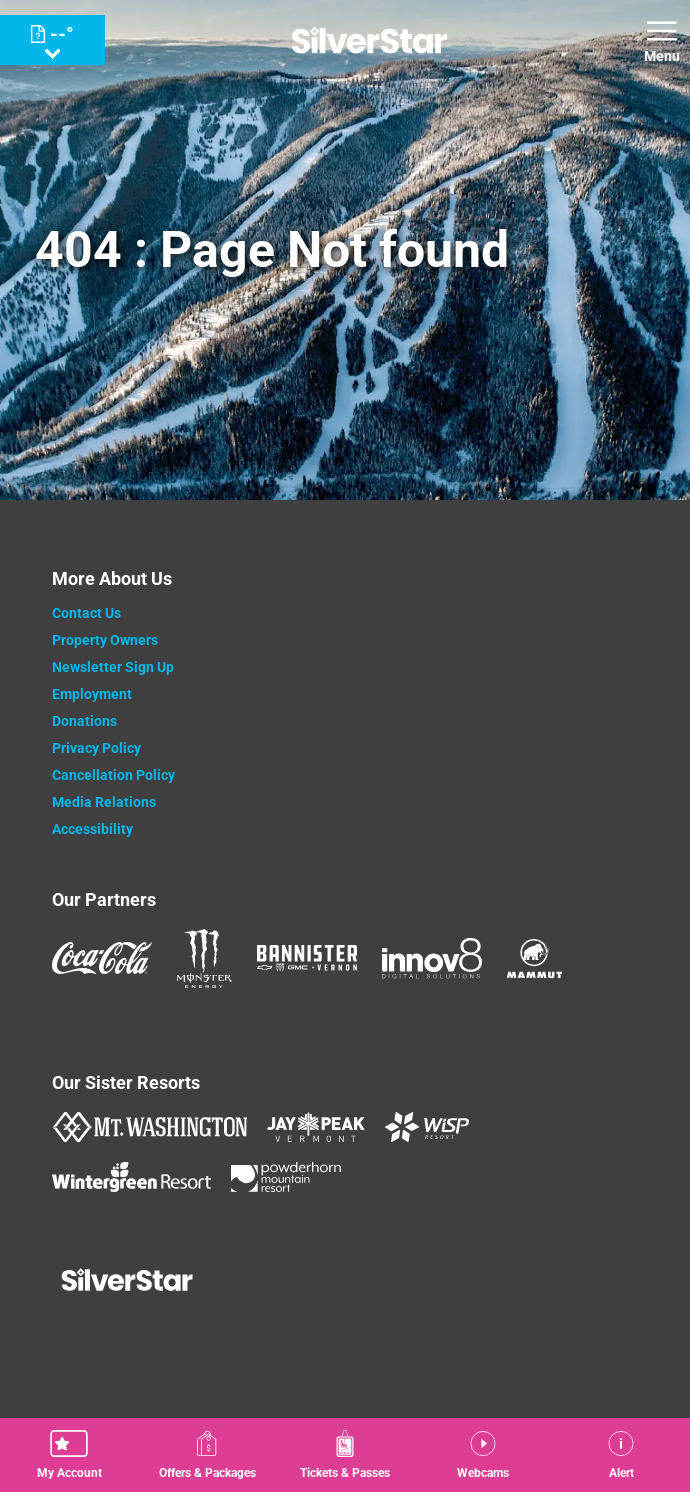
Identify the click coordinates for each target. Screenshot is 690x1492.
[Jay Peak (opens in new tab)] (316, 1127)
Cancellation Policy (113, 775)
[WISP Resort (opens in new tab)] (427, 1127)
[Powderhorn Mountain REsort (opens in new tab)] (286, 1177)
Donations (84, 721)
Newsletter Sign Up (113, 667)
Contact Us (86, 613)
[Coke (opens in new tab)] (102, 958)
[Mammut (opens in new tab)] (534, 958)
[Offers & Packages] (207, 1455)
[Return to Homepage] (369, 40)
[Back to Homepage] (345, 1282)
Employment (92, 694)
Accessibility (92, 829)
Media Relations (104, 802)
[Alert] (621, 1455)
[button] (69, 1455)
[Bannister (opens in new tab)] (307, 958)
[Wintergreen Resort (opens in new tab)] (131, 1177)
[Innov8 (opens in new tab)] (432, 958)
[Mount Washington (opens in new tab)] (149, 1127)
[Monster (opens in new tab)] (204, 958)
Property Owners (105, 640)
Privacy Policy (96, 748)
